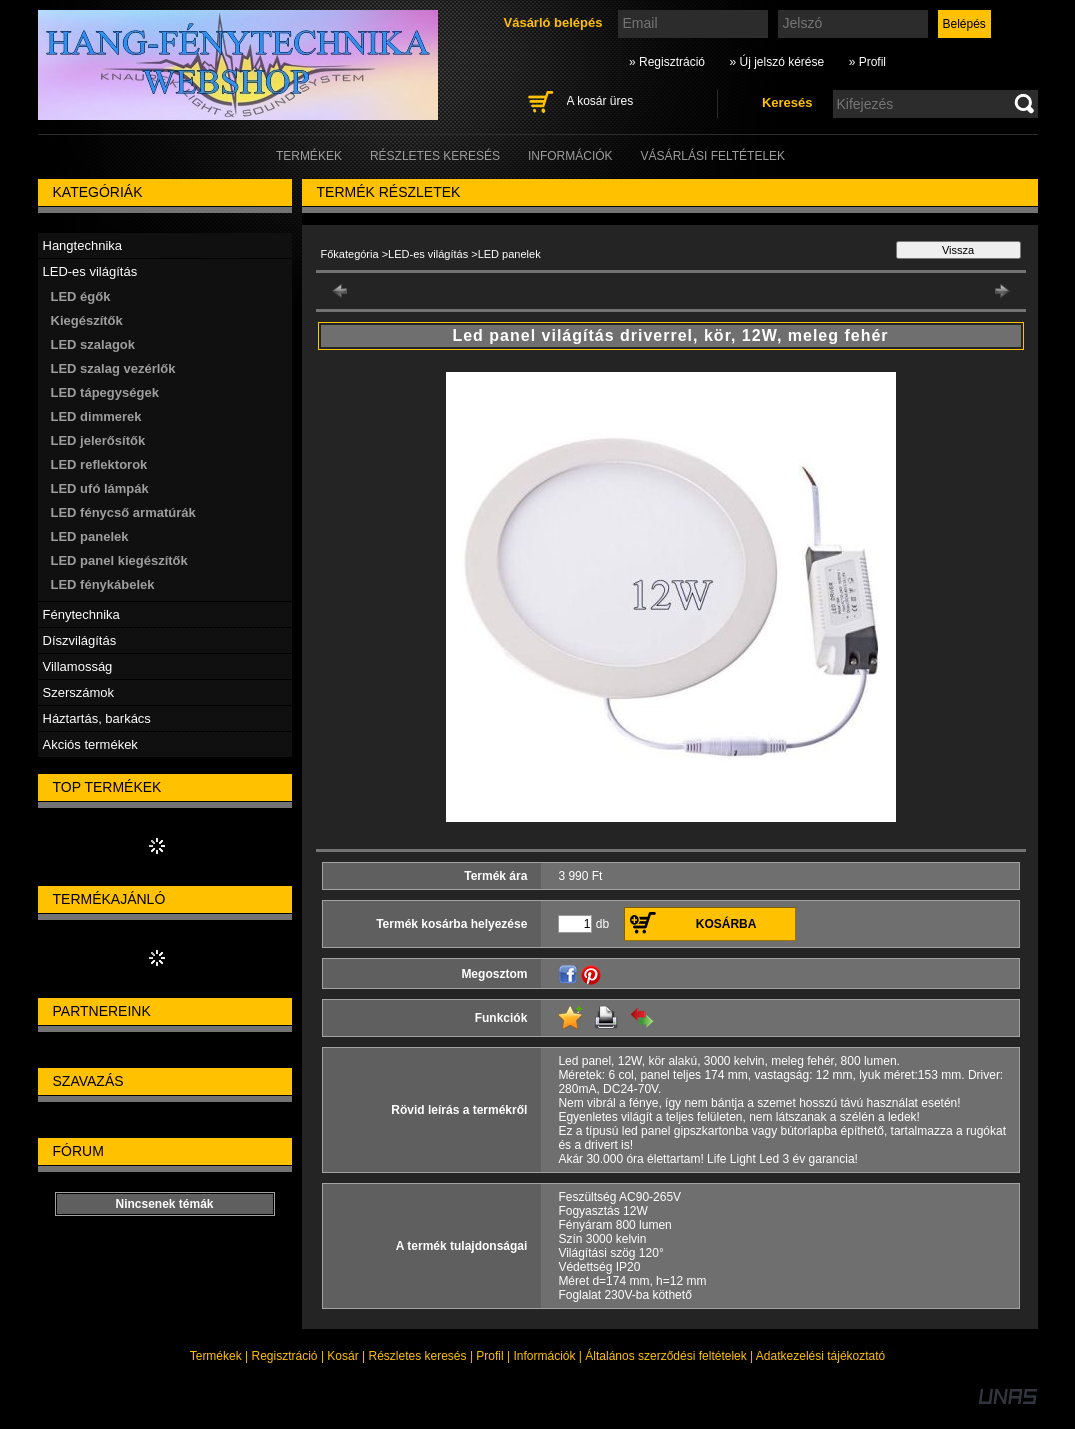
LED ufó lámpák (100, 488)
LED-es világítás (428, 254)
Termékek (216, 1356)
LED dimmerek (96, 416)
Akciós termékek (90, 744)
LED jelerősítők (98, 440)
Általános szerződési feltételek (665, 1356)
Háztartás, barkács (97, 718)
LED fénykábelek (103, 584)
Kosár (342, 1356)
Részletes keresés (418, 1356)
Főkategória (350, 254)
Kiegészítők (87, 320)
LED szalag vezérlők (113, 368)
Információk (544, 1356)
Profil (489, 1356)
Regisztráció (285, 1356)
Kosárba (726, 924)
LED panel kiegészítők (119, 560)
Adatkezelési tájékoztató (820, 1356)
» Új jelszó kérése (776, 62)
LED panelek (90, 536)
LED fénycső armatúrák (123, 512)
